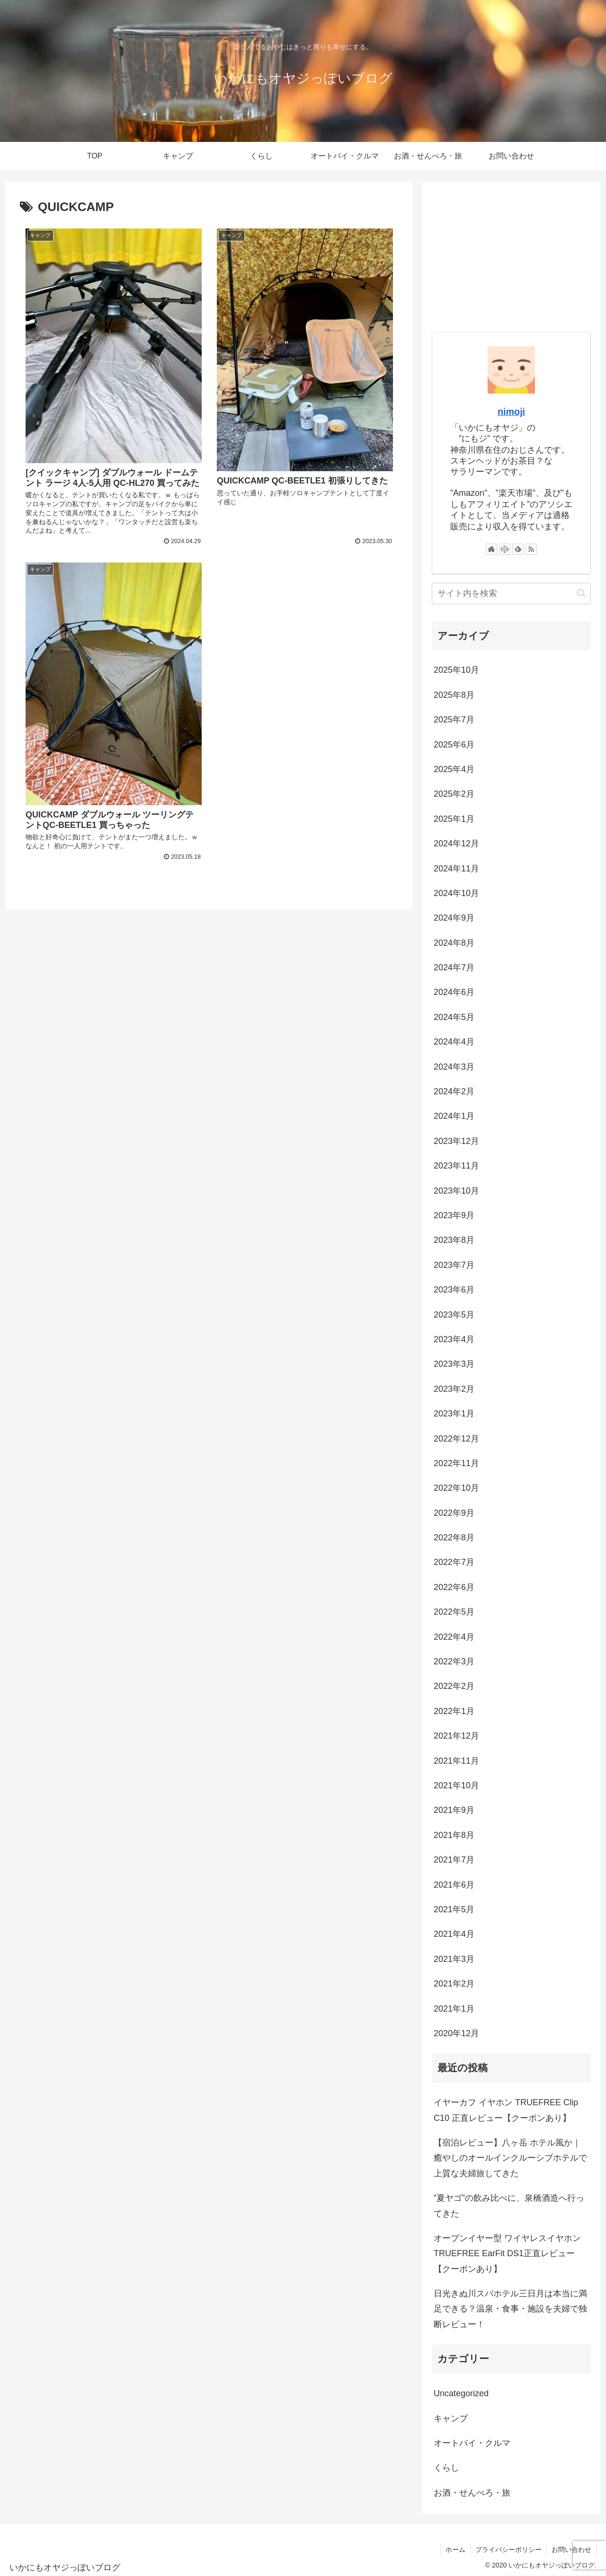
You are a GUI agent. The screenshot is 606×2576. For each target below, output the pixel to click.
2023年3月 (454, 1364)
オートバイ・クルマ (472, 2443)
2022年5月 (454, 1612)
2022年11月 (456, 1463)
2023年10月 (456, 1191)
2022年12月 (456, 1438)
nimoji (511, 411)
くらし (446, 2467)
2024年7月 (454, 967)
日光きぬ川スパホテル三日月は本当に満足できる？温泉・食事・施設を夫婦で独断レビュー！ (510, 2309)
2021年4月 (454, 1934)
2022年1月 (454, 1711)
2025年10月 (456, 670)
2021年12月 (456, 1736)
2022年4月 (454, 1637)
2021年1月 (454, 2008)
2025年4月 (454, 769)
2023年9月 (454, 1215)
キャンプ (451, 2418)
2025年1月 (454, 819)
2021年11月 (456, 1761)
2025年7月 (454, 719)
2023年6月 (454, 1289)
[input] (511, 593)
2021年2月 (454, 1983)
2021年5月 (454, 1909)
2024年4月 (454, 1041)
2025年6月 (454, 744)
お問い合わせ (571, 2549)
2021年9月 (454, 1810)
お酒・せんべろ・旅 (472, 2492)
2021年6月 (454, 1885)
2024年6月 (454, 992)
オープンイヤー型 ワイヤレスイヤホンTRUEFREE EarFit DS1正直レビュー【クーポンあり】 (507, 2253)
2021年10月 (456, 1785)
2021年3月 (454, 1959)
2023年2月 (454, 1389)
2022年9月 (454, 1513)
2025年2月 (454, 794)
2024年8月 (454, 943)
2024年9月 (454, 918)
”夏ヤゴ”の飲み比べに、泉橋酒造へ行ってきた (509, 2205)
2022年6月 (454, 1587)
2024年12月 (456, 843)
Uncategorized (461, 2393)
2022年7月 (454, 1562)
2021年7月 (454, 1859)
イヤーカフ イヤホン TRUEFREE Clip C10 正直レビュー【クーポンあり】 (506, 2110)
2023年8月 (454, 1240)
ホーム (455, 2549)
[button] (581, 593)
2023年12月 (456, 1141)
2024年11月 (456, 868)
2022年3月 (454, 1661)
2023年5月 (454, 1314)
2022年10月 (456, 1488)
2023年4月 (454, 1339)
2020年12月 (456, 2033)
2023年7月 (454, 1265)
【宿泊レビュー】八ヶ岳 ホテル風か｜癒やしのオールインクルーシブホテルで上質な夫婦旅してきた (510, 2158)
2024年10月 (456, 893)
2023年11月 (456, 1165)
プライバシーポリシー (508, 2549)
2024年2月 (454, 1091)
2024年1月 (454, 1116)
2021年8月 (454, 1835)
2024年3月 (454, 1067)
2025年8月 (454, 695)
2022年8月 (454, 1537)
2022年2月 (454, 1686)
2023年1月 (454, 1413)
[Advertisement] (511, 257)
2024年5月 (454, 1017)
